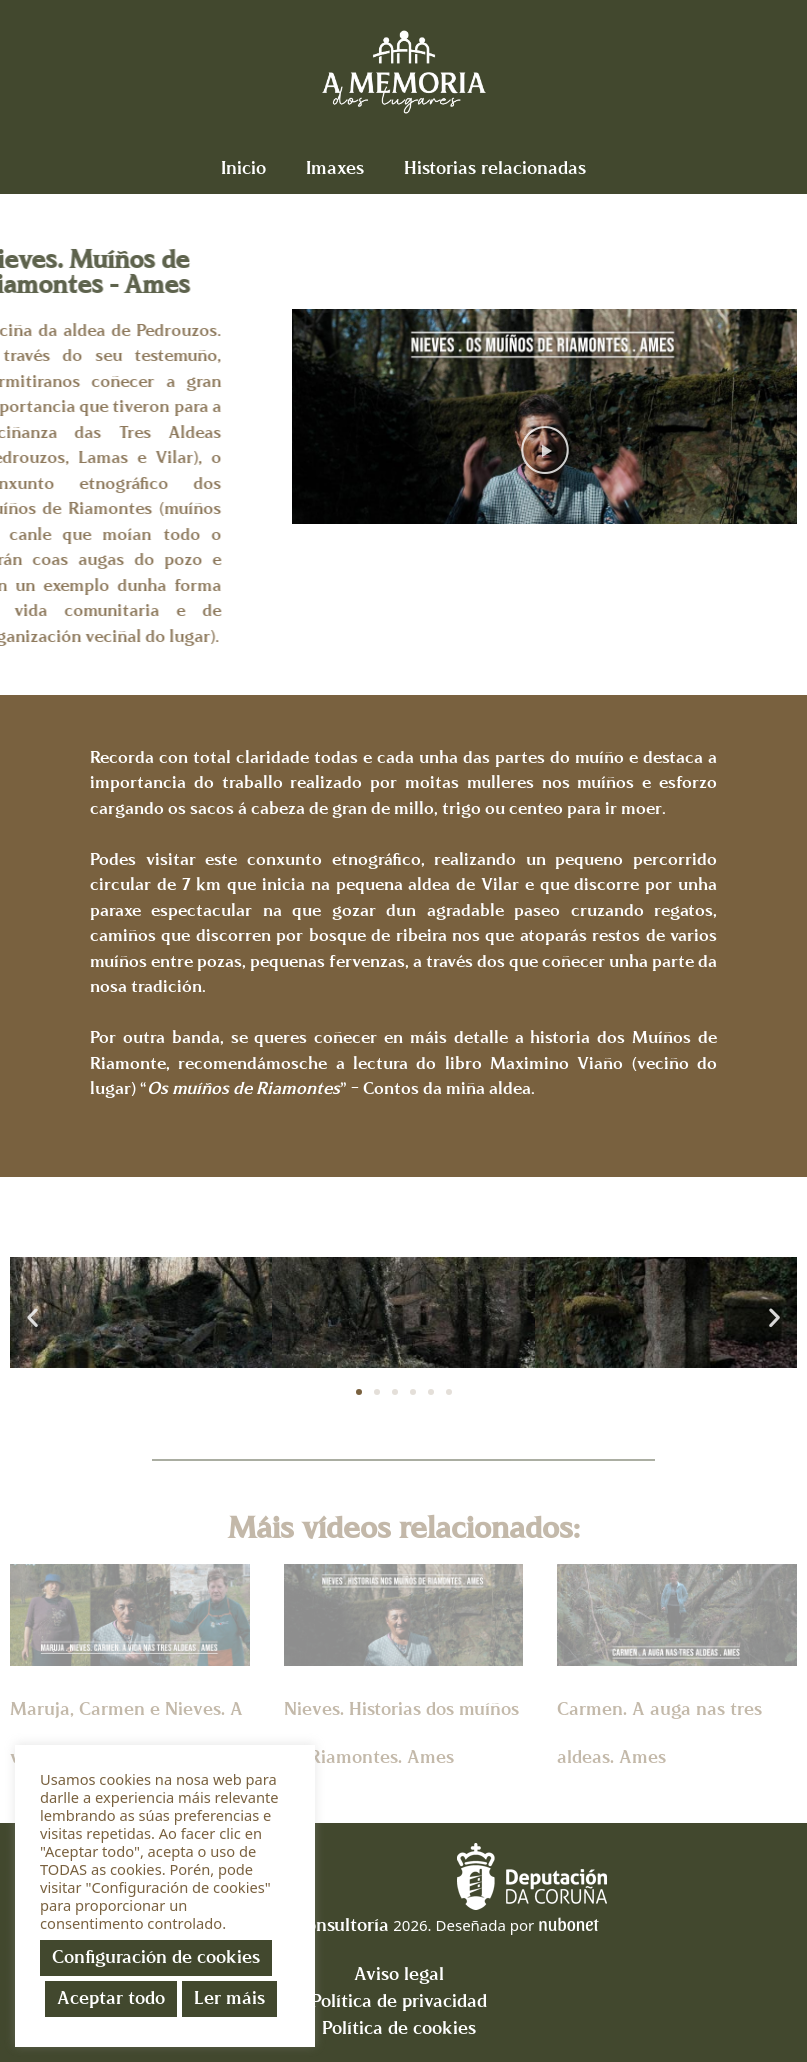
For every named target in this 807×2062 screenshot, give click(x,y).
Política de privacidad (399, 2001)
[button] (545, 451)
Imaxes (335, 168)
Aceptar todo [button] (111, 1998)
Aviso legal (399, 1974)
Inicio (243, 168)
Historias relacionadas (495, 168)
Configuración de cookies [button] (156, 1957)
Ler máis (229, 1998)
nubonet (568, 1923)
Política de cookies (399, 2028)
